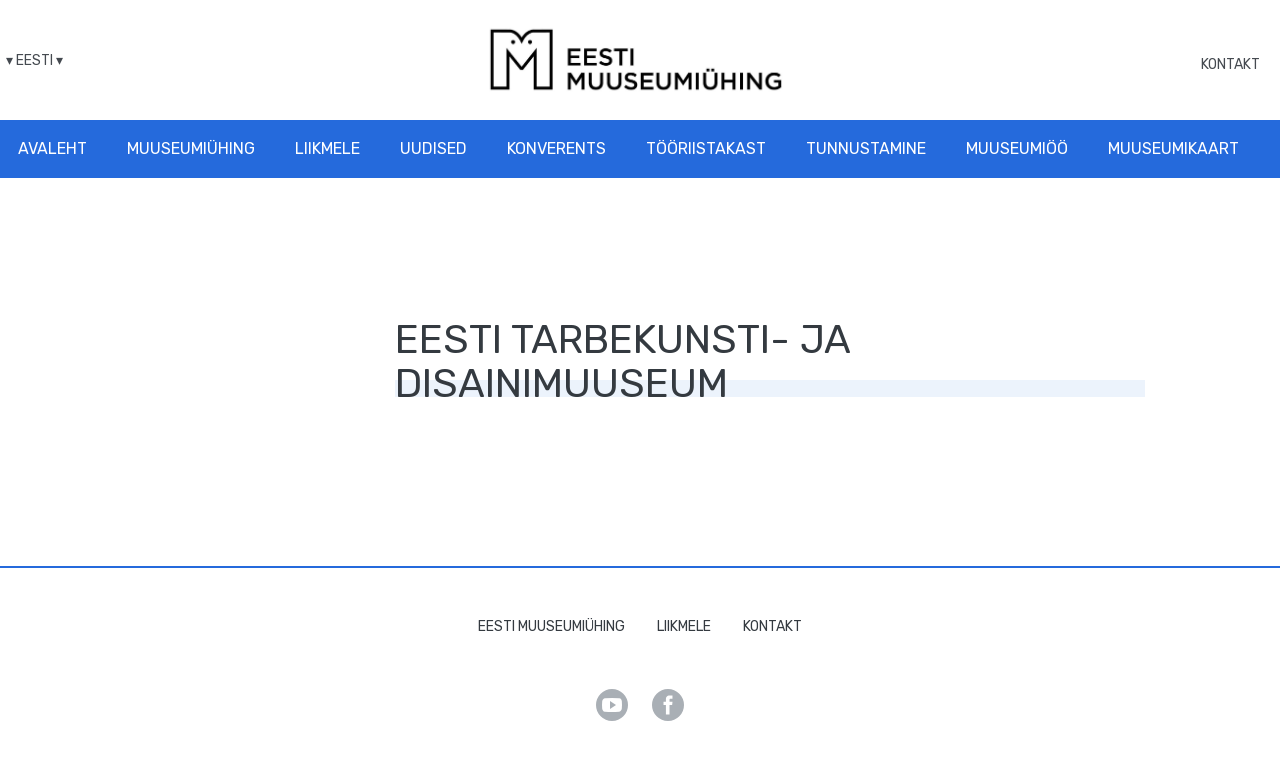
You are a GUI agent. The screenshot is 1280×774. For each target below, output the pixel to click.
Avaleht (52, 148)
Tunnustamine (866, 148)
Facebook (668, 705)
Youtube (612, 705)
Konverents (556, 148)
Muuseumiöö (1017, 148)
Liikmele (327, 148)
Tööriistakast (706, 148)
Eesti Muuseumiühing (551, 626)
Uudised (433, 148)
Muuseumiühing (191, 148)
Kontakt (1230, 64)
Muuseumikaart (1173, 148)
